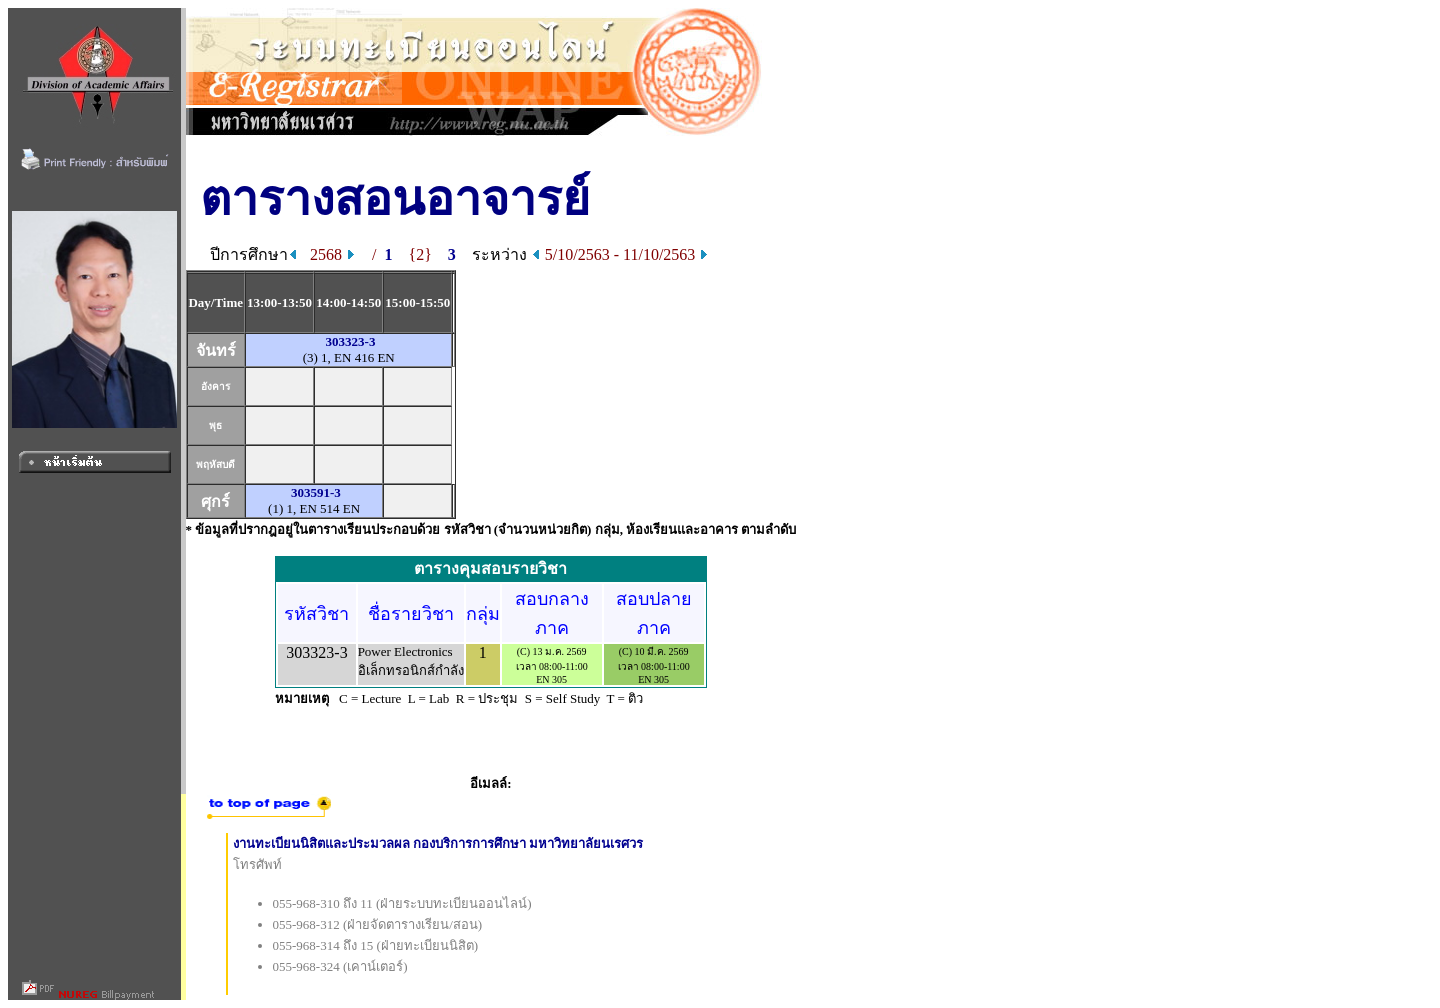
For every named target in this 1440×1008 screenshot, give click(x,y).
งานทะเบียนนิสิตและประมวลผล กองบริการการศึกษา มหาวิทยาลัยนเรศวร (438, 843)
